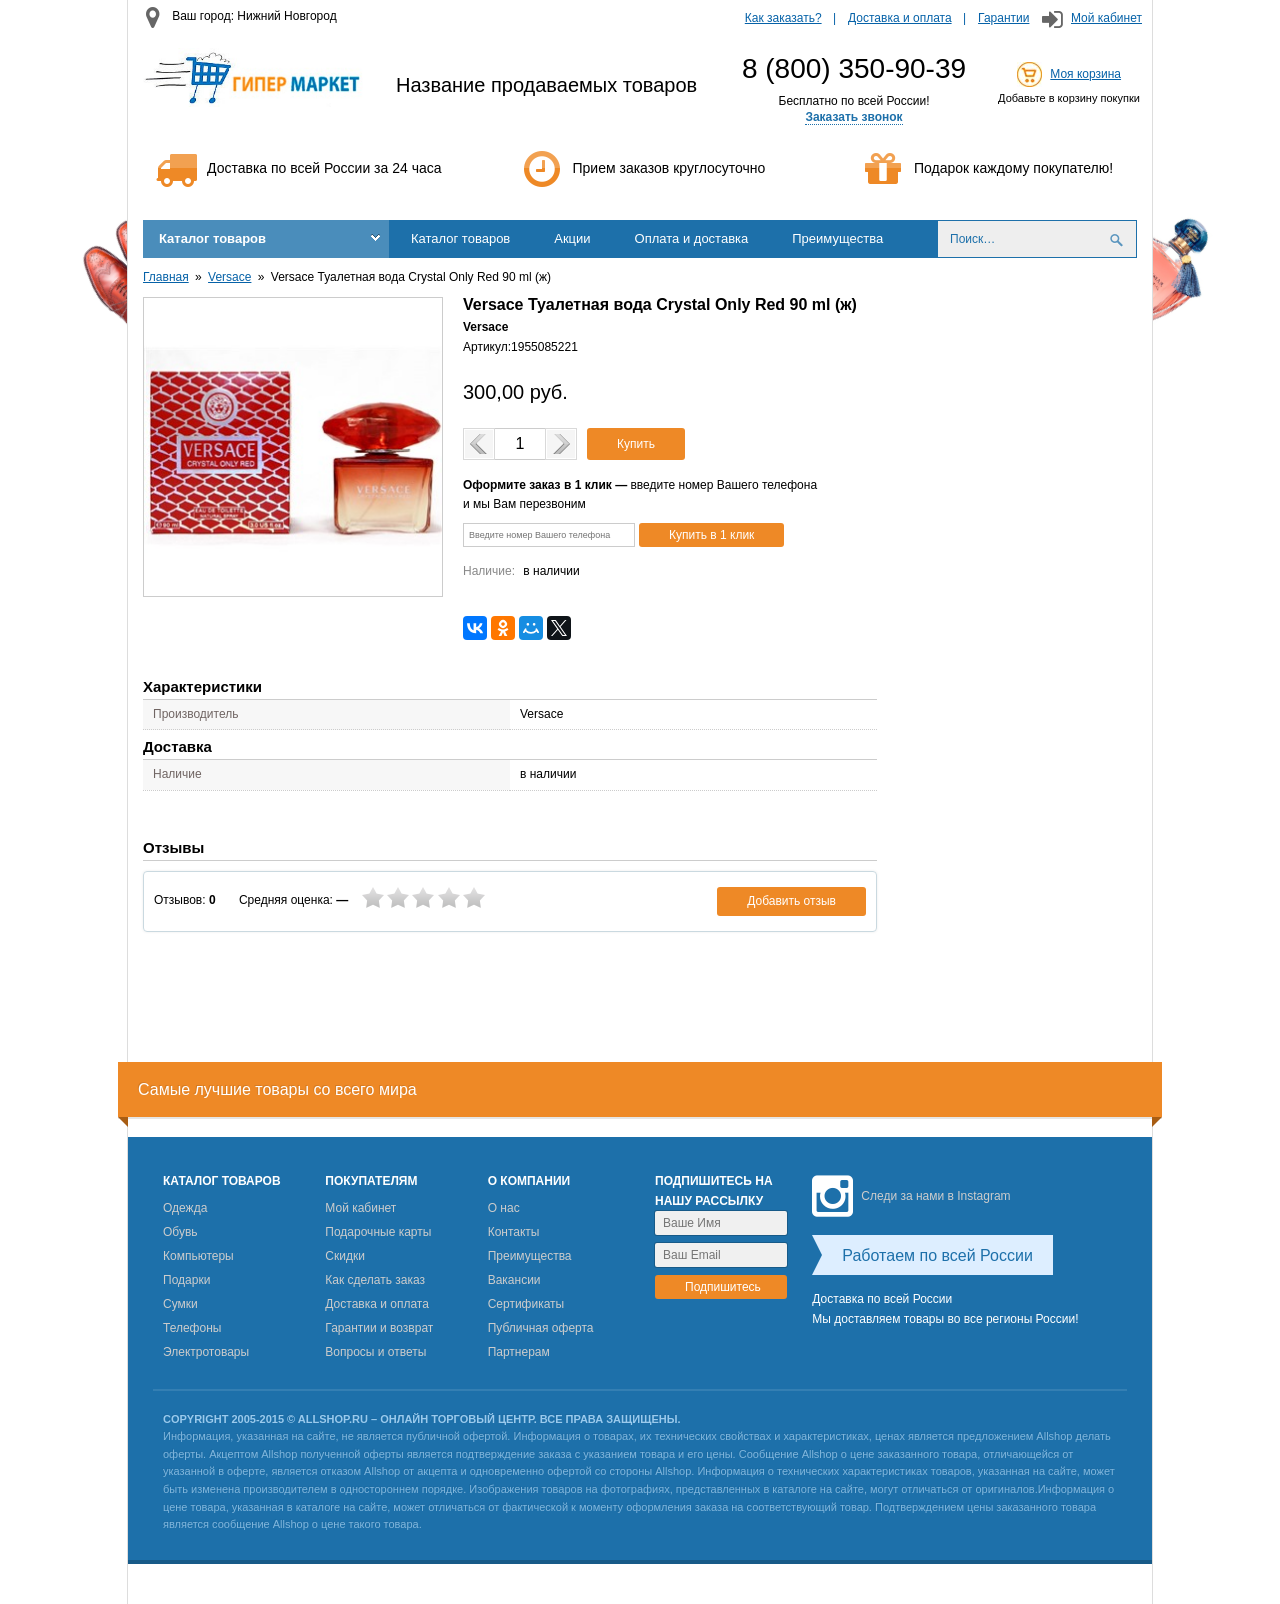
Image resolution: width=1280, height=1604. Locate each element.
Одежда (185, 1208)
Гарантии (1003, 18)
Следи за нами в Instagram (911, 1196)
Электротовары (206, 1352)
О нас (504, 1208)
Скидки (345, 1256)
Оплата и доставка (692, 238)
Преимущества (837, 238)
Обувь (180, 1232)
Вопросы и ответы (375, 1352)
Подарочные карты (378, 1232)
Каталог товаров (212, 238)
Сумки (180, 1304)
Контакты (514, 1232)
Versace (229, 277)
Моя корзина (1085, 74)
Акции (572, 238)
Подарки (186, 1280)
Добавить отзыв (791, 901)
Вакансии (514, 1280)
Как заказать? (783, 18)
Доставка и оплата (900, 18)
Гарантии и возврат (379, 1328)
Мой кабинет (1106, 18)
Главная (166, 277)
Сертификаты (526, 1304)
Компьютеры (198, 1256)
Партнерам (519, 1352)
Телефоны (192, 1328)
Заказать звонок (853, 117)
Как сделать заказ (375, 1280)
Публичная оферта (541, 1328)
